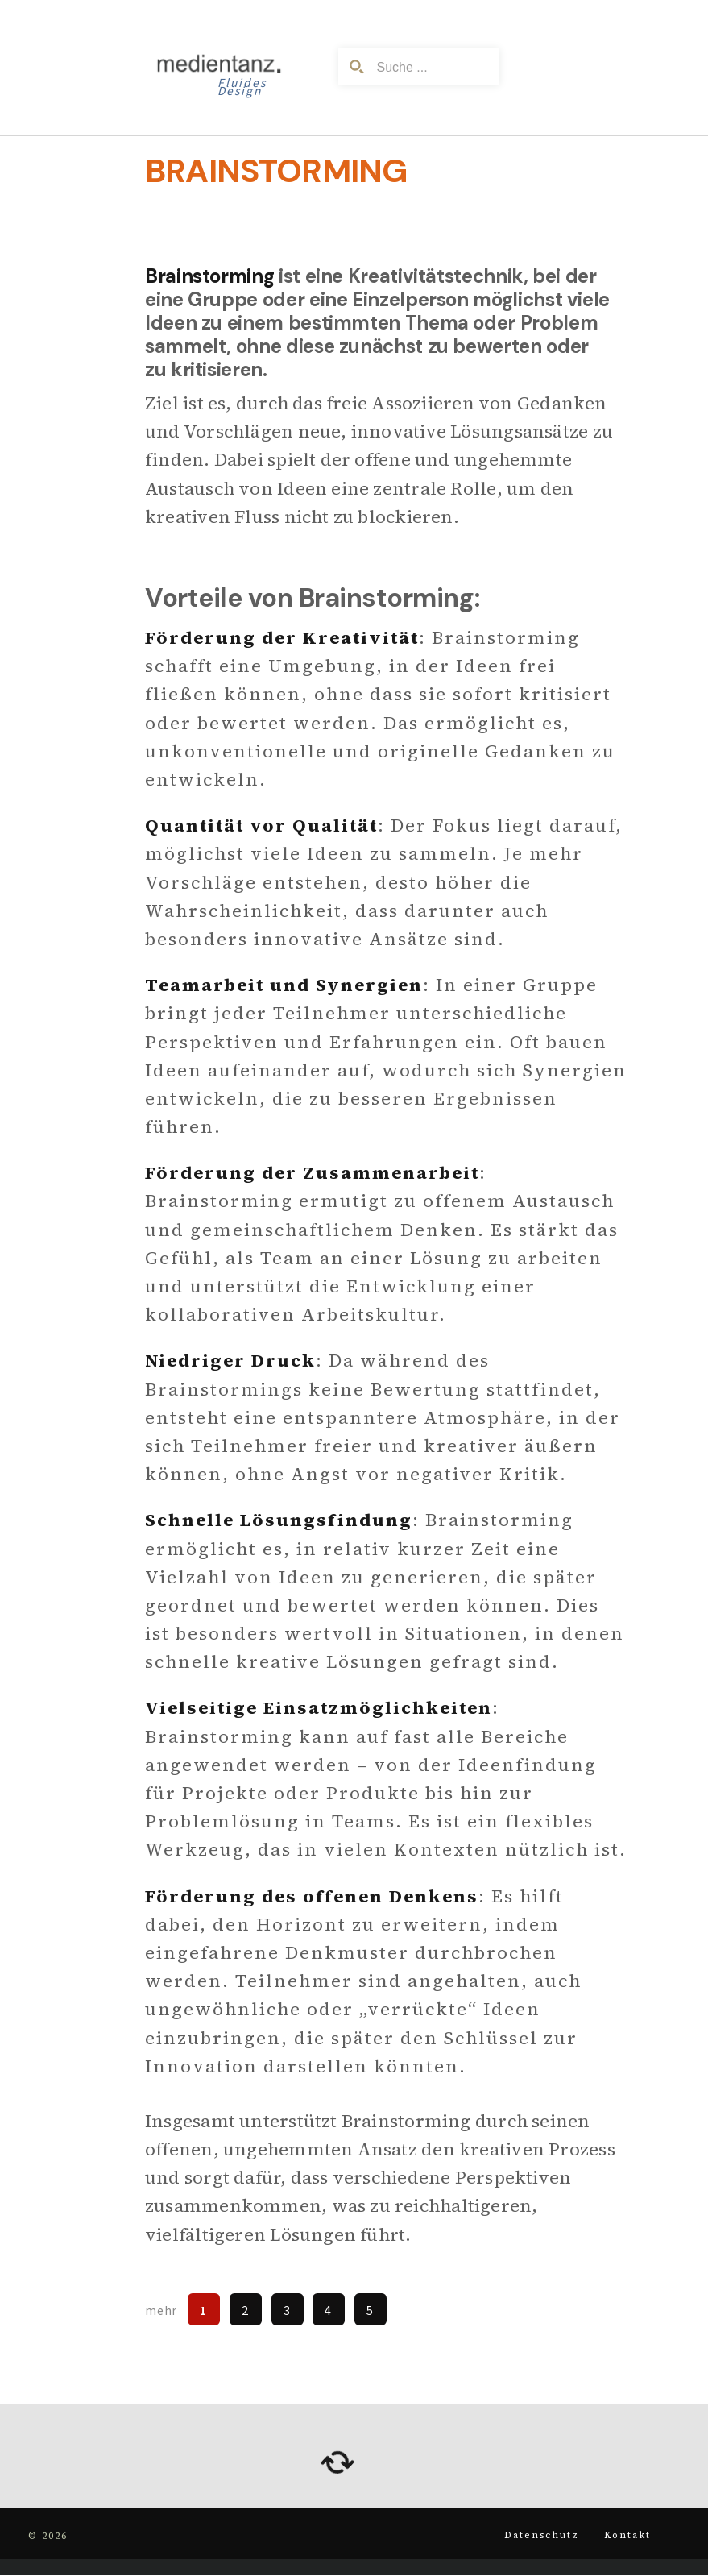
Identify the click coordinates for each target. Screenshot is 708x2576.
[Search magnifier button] (357, 67)
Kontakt (623, 2534)
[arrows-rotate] (337, 2462)
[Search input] (431, 67)
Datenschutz (532, 2534)
